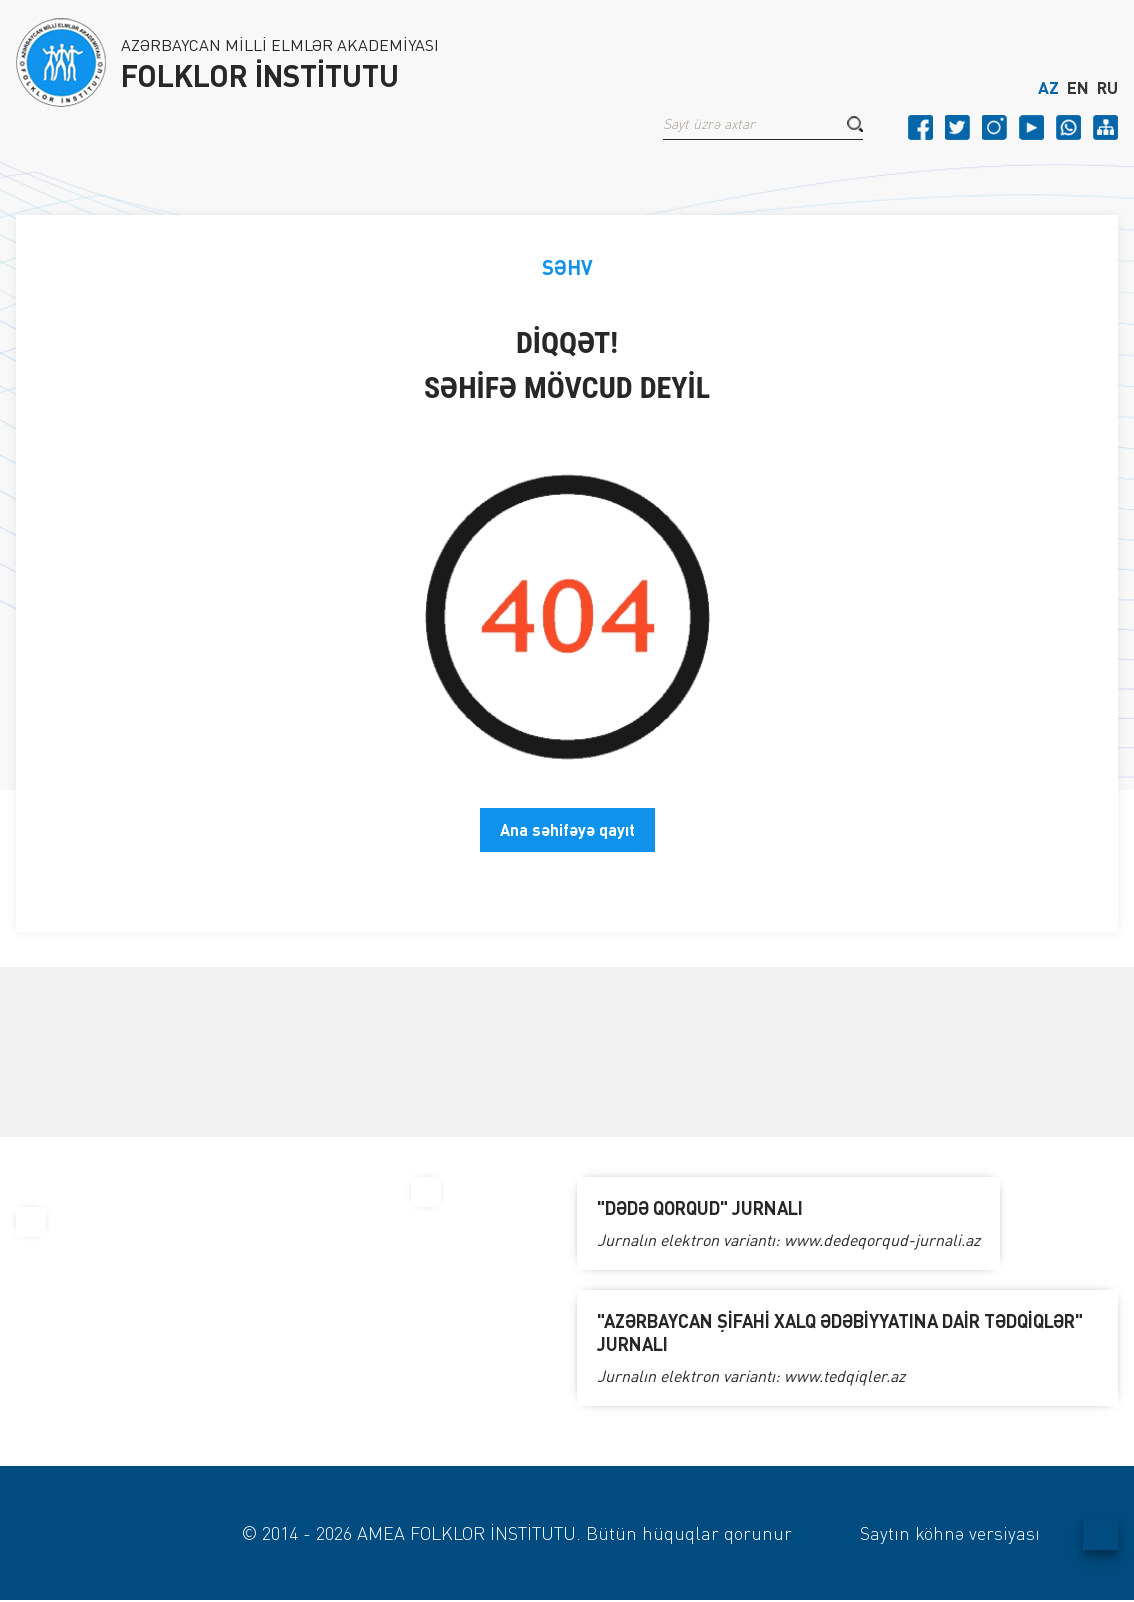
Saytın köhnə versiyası (950, 1533)
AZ (1048, 88)
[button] (855, 124)
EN (1078, 88)
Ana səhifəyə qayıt (567, 829)
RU (1107, 88)
